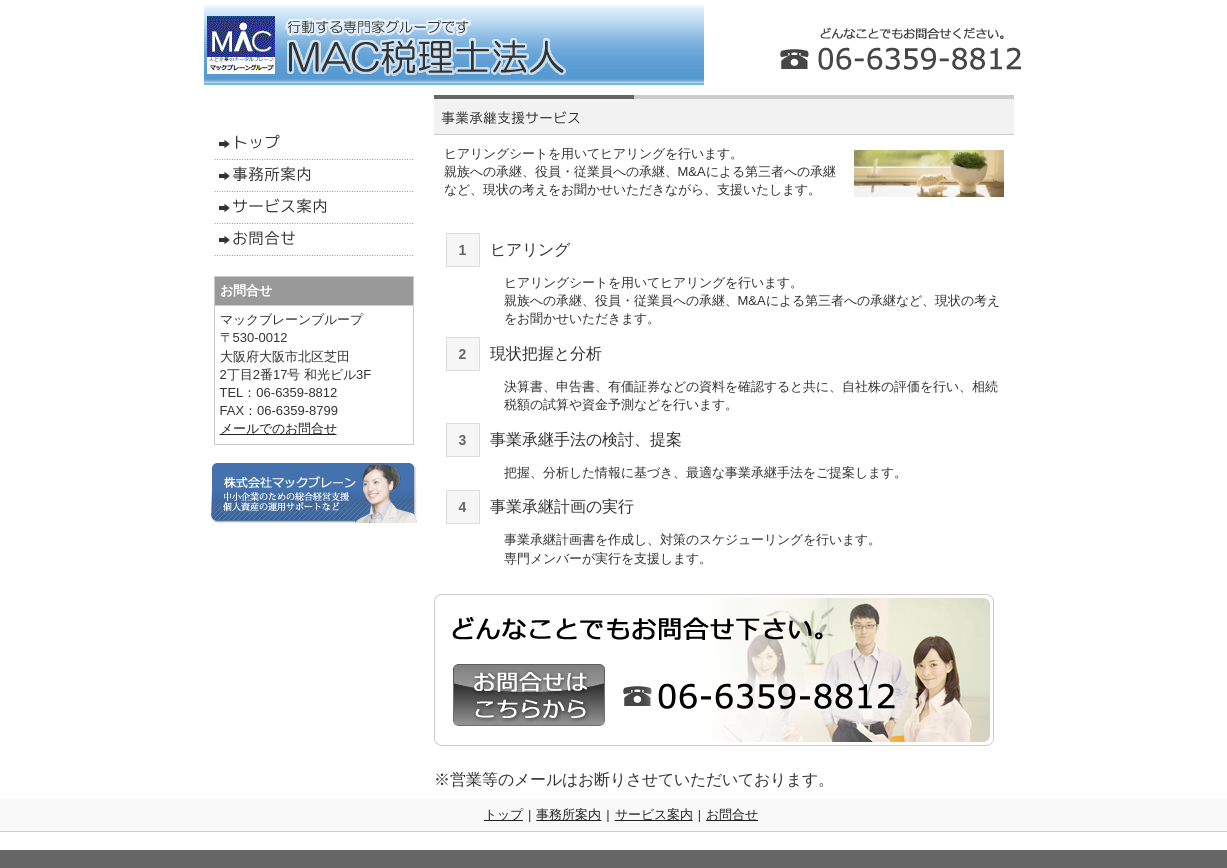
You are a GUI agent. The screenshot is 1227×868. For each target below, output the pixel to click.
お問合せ (732, 814)
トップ (503, 814)
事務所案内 (568, 814)
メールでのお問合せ (278, 428)
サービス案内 (654, 814)
